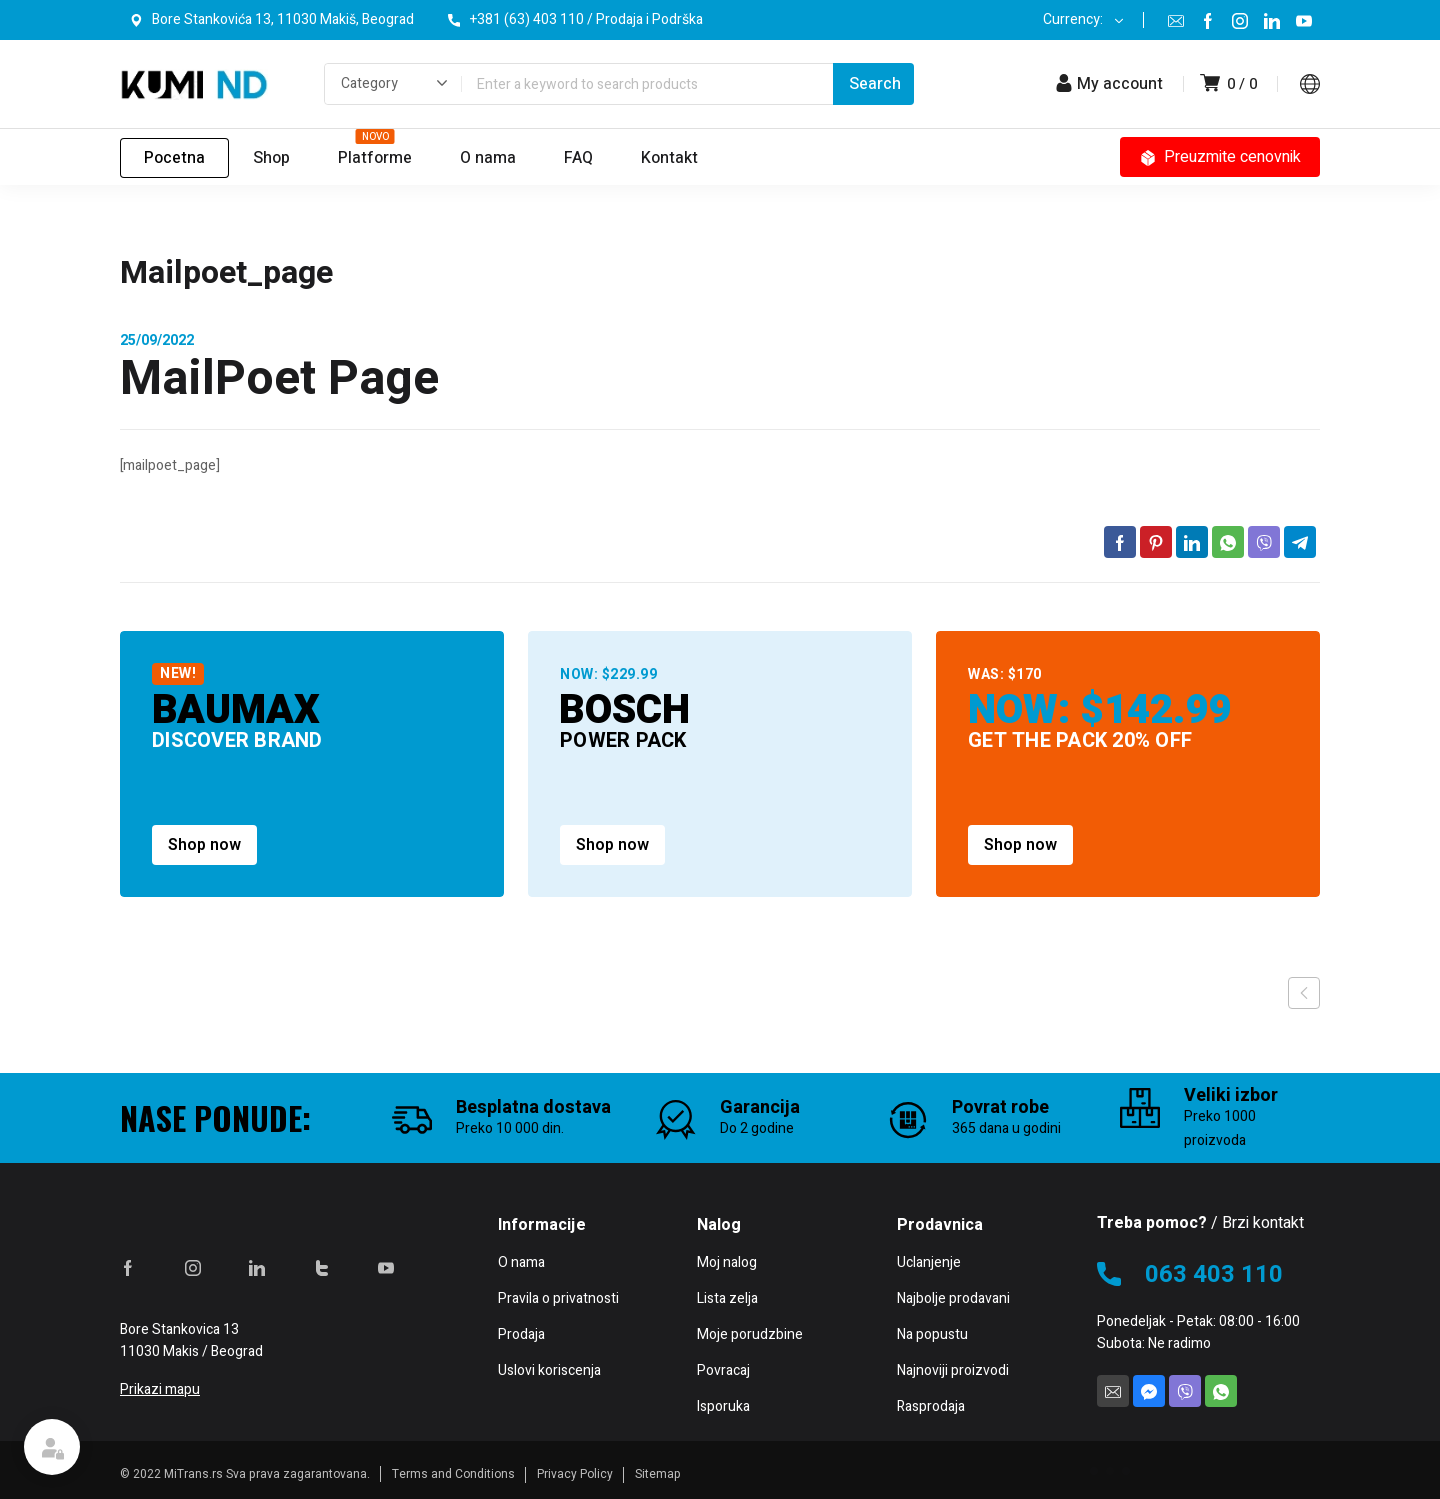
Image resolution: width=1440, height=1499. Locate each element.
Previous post (1304, 993)
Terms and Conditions (453, 1474)
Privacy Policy (575, 1474)
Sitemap (658, 1474)
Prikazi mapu (160, 1389)
